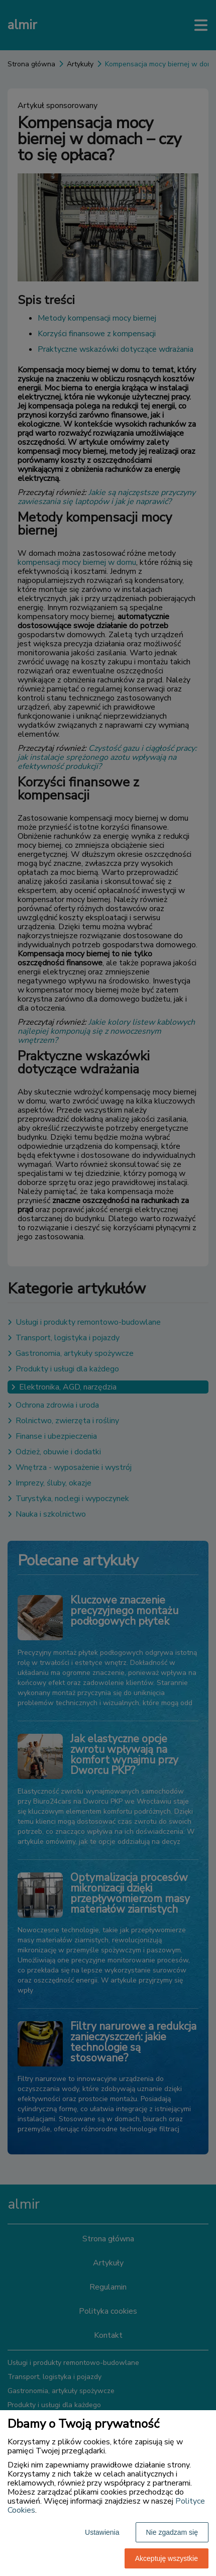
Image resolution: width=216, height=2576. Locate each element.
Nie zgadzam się (172, 2532)
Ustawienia (102, 2532)
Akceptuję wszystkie (166, 2558)
